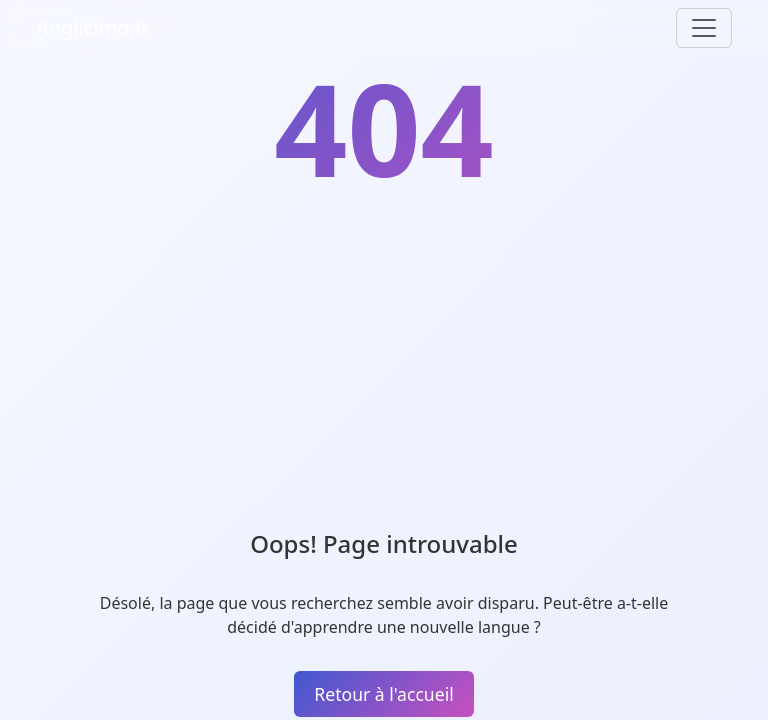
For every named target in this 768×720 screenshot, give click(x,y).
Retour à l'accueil (383, 694)
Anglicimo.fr (93, 27)
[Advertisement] (384, 380)
